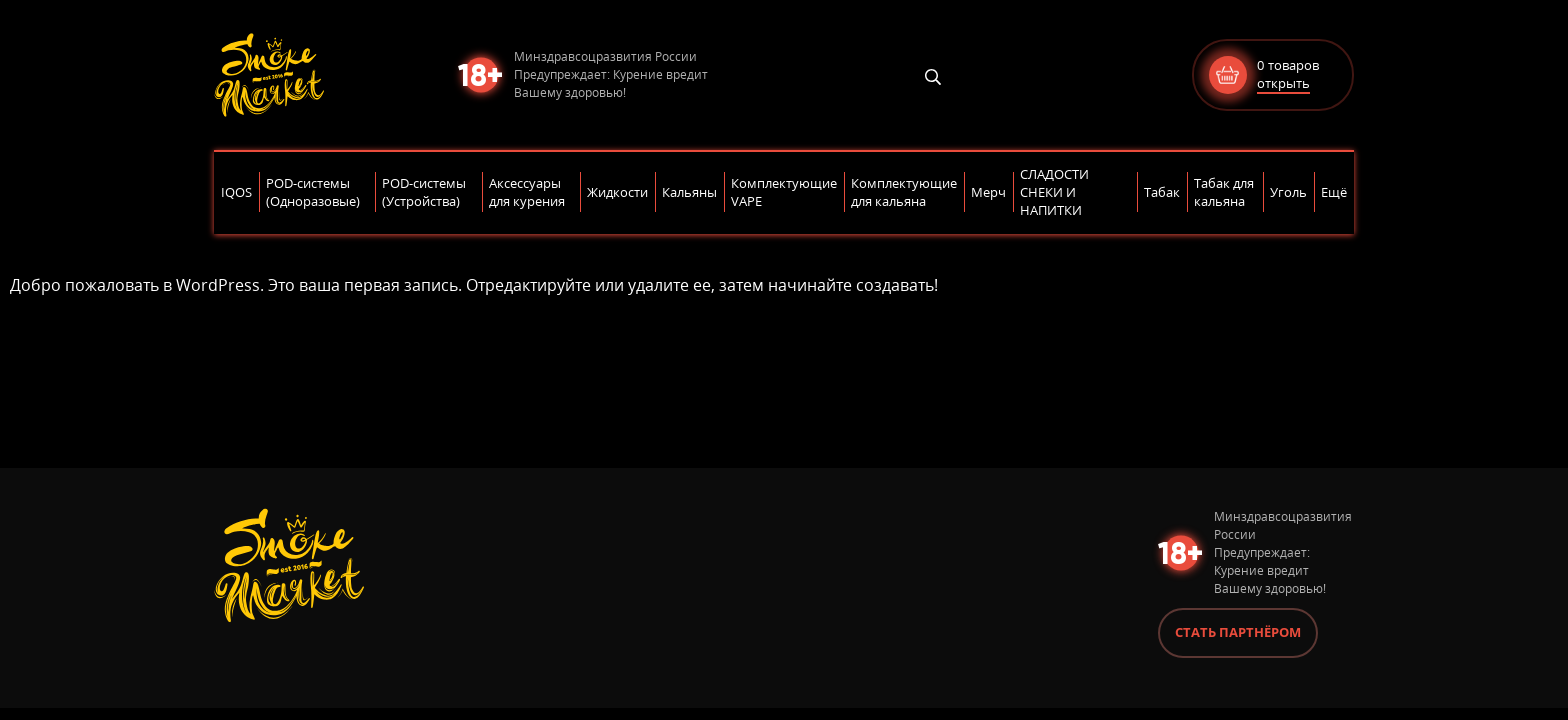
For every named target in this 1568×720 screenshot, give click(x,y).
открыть (1283, 83)
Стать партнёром (1238, 632)
